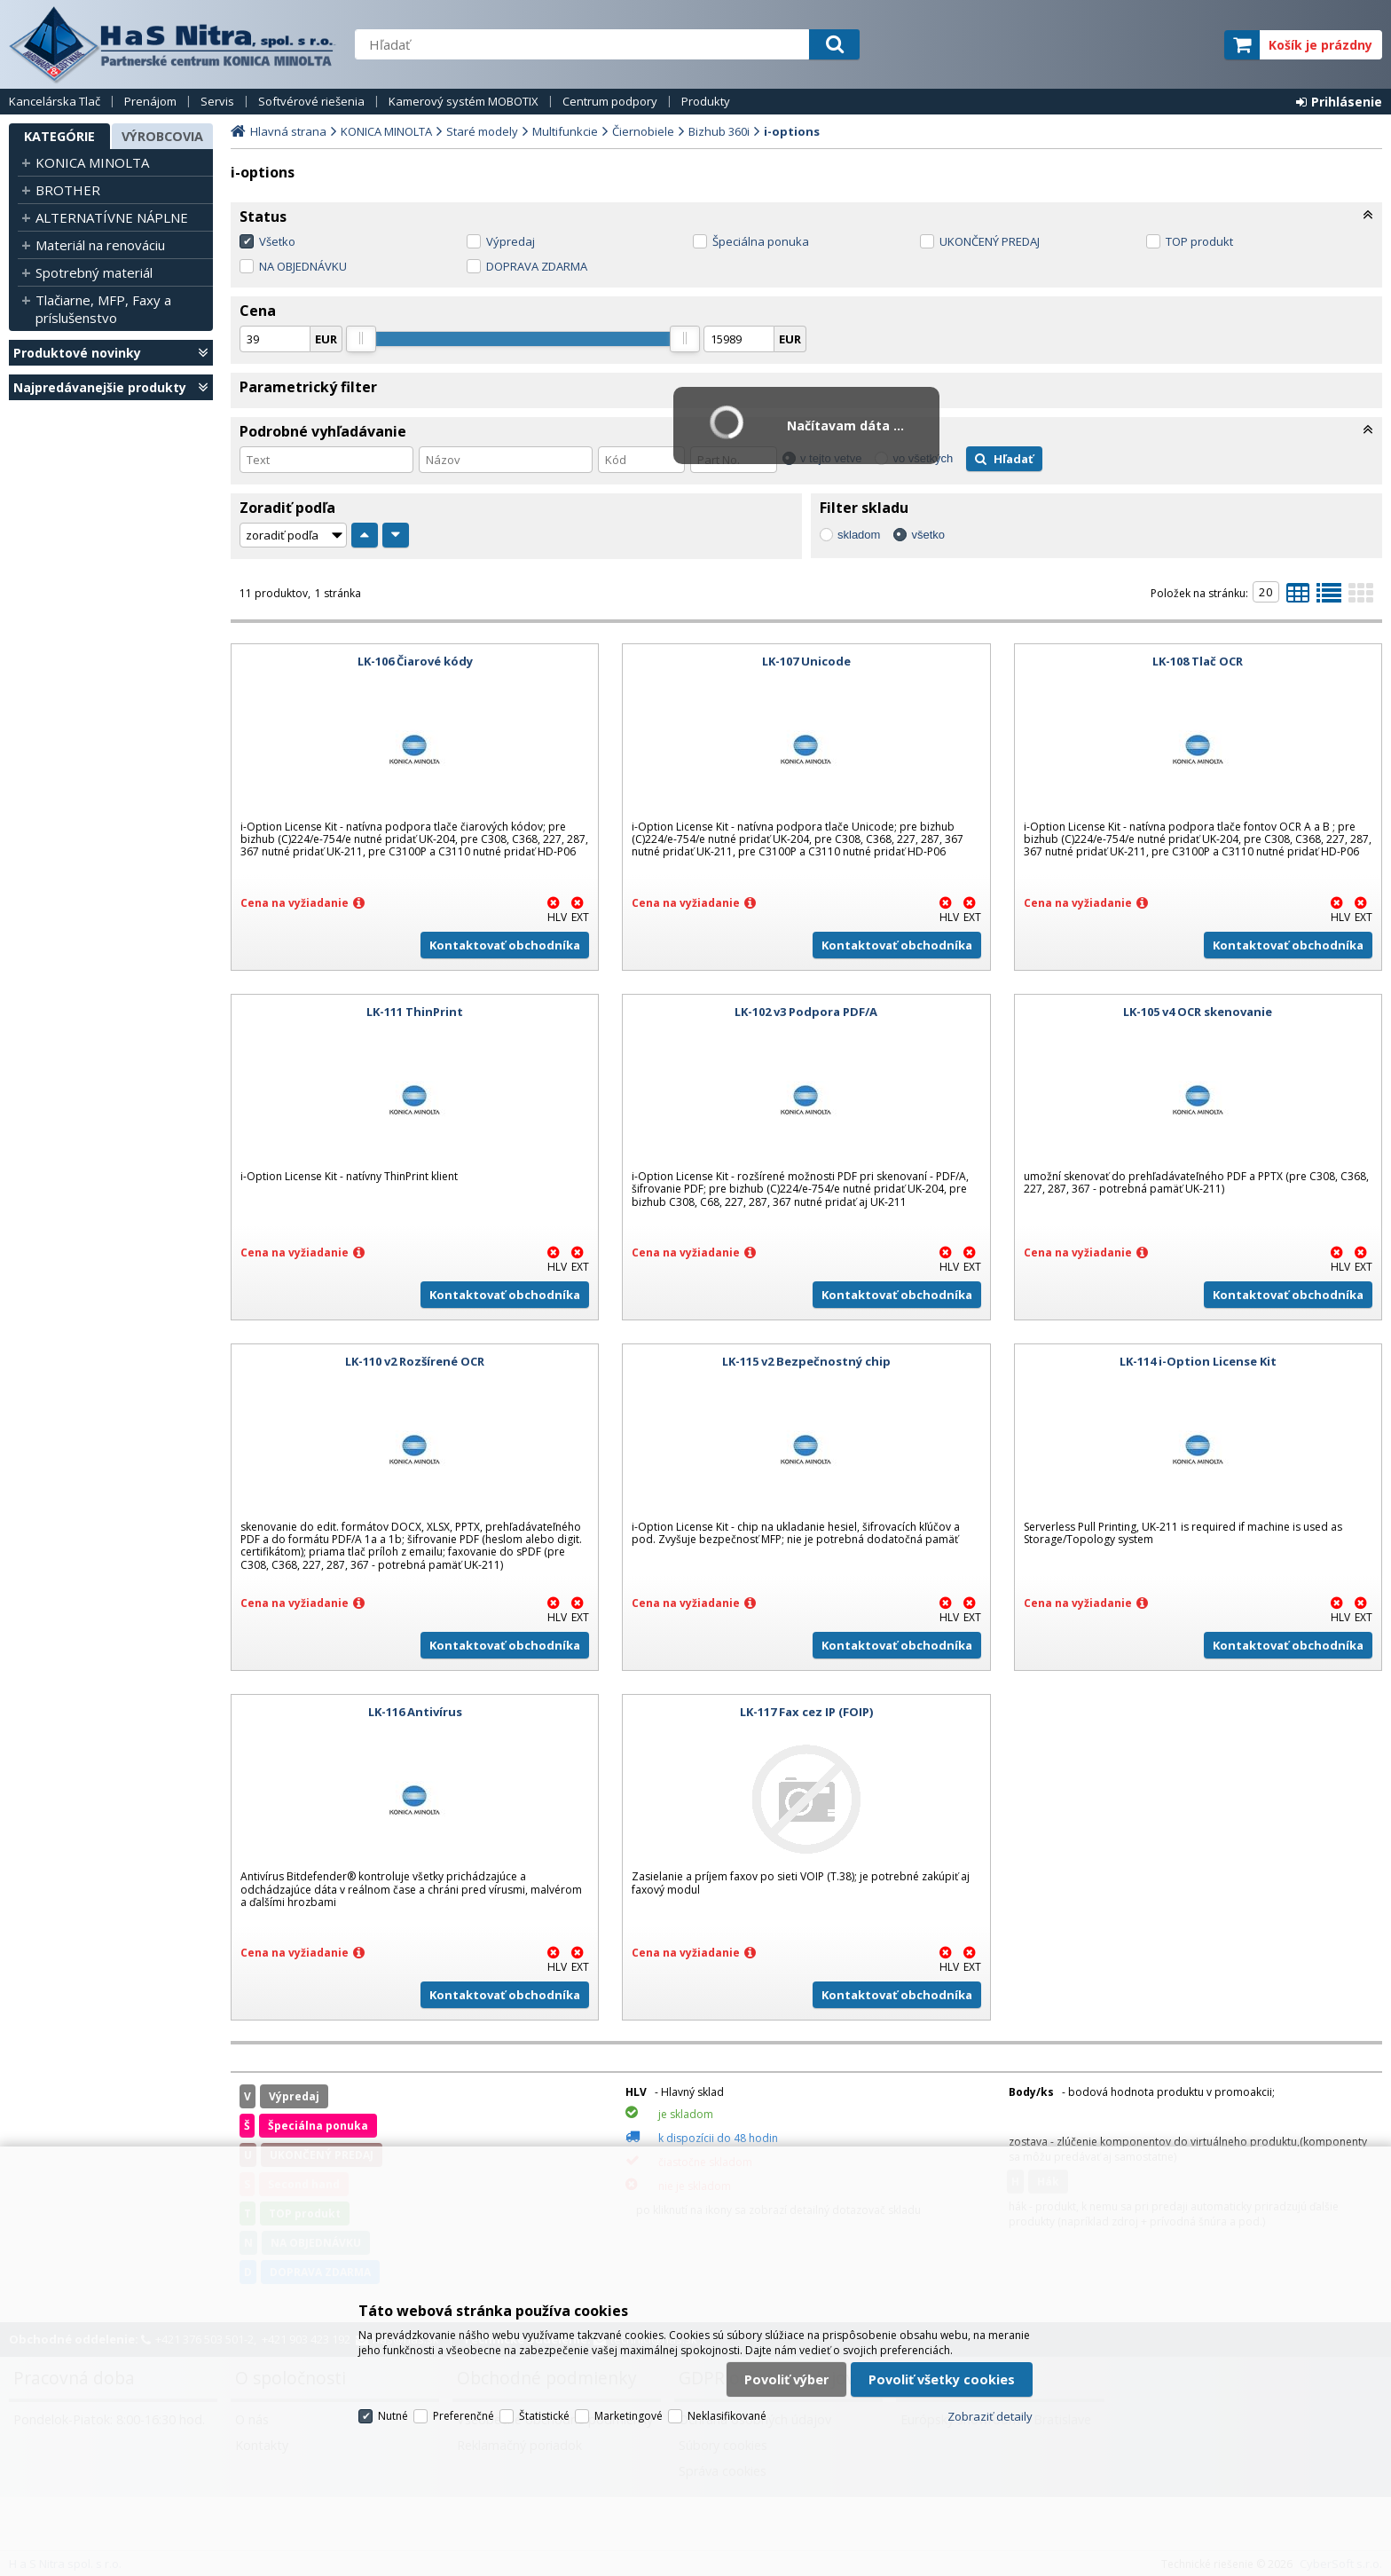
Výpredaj (510, 241)
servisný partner (1123, 45)
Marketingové (628, 2415)
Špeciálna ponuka (760, 241)
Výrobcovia (162, 136)
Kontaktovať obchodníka (504, 945)
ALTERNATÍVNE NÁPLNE (111, 217)
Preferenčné (463, 2415)
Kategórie (59, 136)
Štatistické (544, 2415)
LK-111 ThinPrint (414, 1012)
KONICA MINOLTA (92, 162)
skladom (858, 534)
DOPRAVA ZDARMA (536, 266)
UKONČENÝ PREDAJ (989, 241)
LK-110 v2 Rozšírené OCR (414, 1361)
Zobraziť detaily (990, 2416)
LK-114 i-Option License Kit (1198, 1361)
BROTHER (67, 190)
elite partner (1187, 45)
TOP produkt (1199, 241)
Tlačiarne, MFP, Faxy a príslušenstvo (103, 309)
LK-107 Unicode (806, 661)
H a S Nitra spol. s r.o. (173, 44)
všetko (928, 534)
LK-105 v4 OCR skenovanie (1197, 1012)
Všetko (277, 241)
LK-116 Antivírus (415, 1712)
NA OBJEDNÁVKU (303, 266)
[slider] (361, 339)
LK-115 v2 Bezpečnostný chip (806, 1361)
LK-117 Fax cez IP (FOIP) (806, 1712)
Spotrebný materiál (94, 272)
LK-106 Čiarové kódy (415, 661)
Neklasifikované (727, 2415)
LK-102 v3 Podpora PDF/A (806, 1012)
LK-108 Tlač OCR (1197, 661)
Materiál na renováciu (100, 245)
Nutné (393, 2415)
